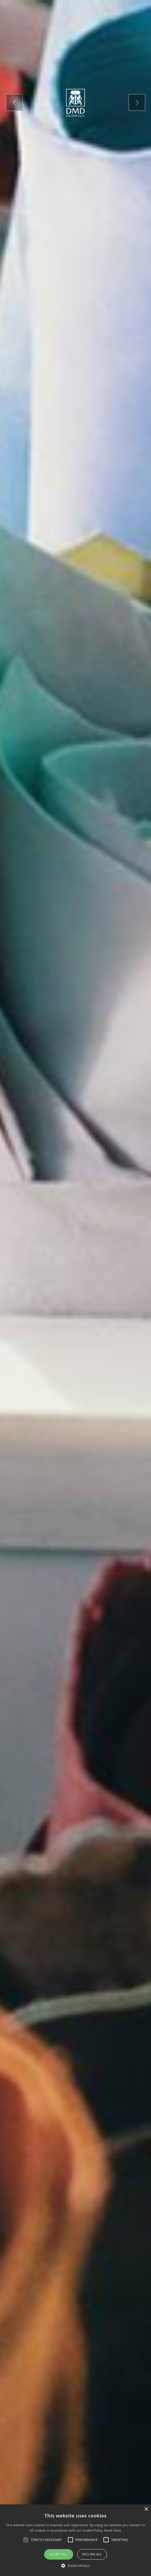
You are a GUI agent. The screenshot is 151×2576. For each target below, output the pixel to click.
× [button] (146, 2509)
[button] (75, 2565)
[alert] (75, 2540)
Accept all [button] (58, 2554)
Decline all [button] (92, 2554)
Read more (112, 2530)
